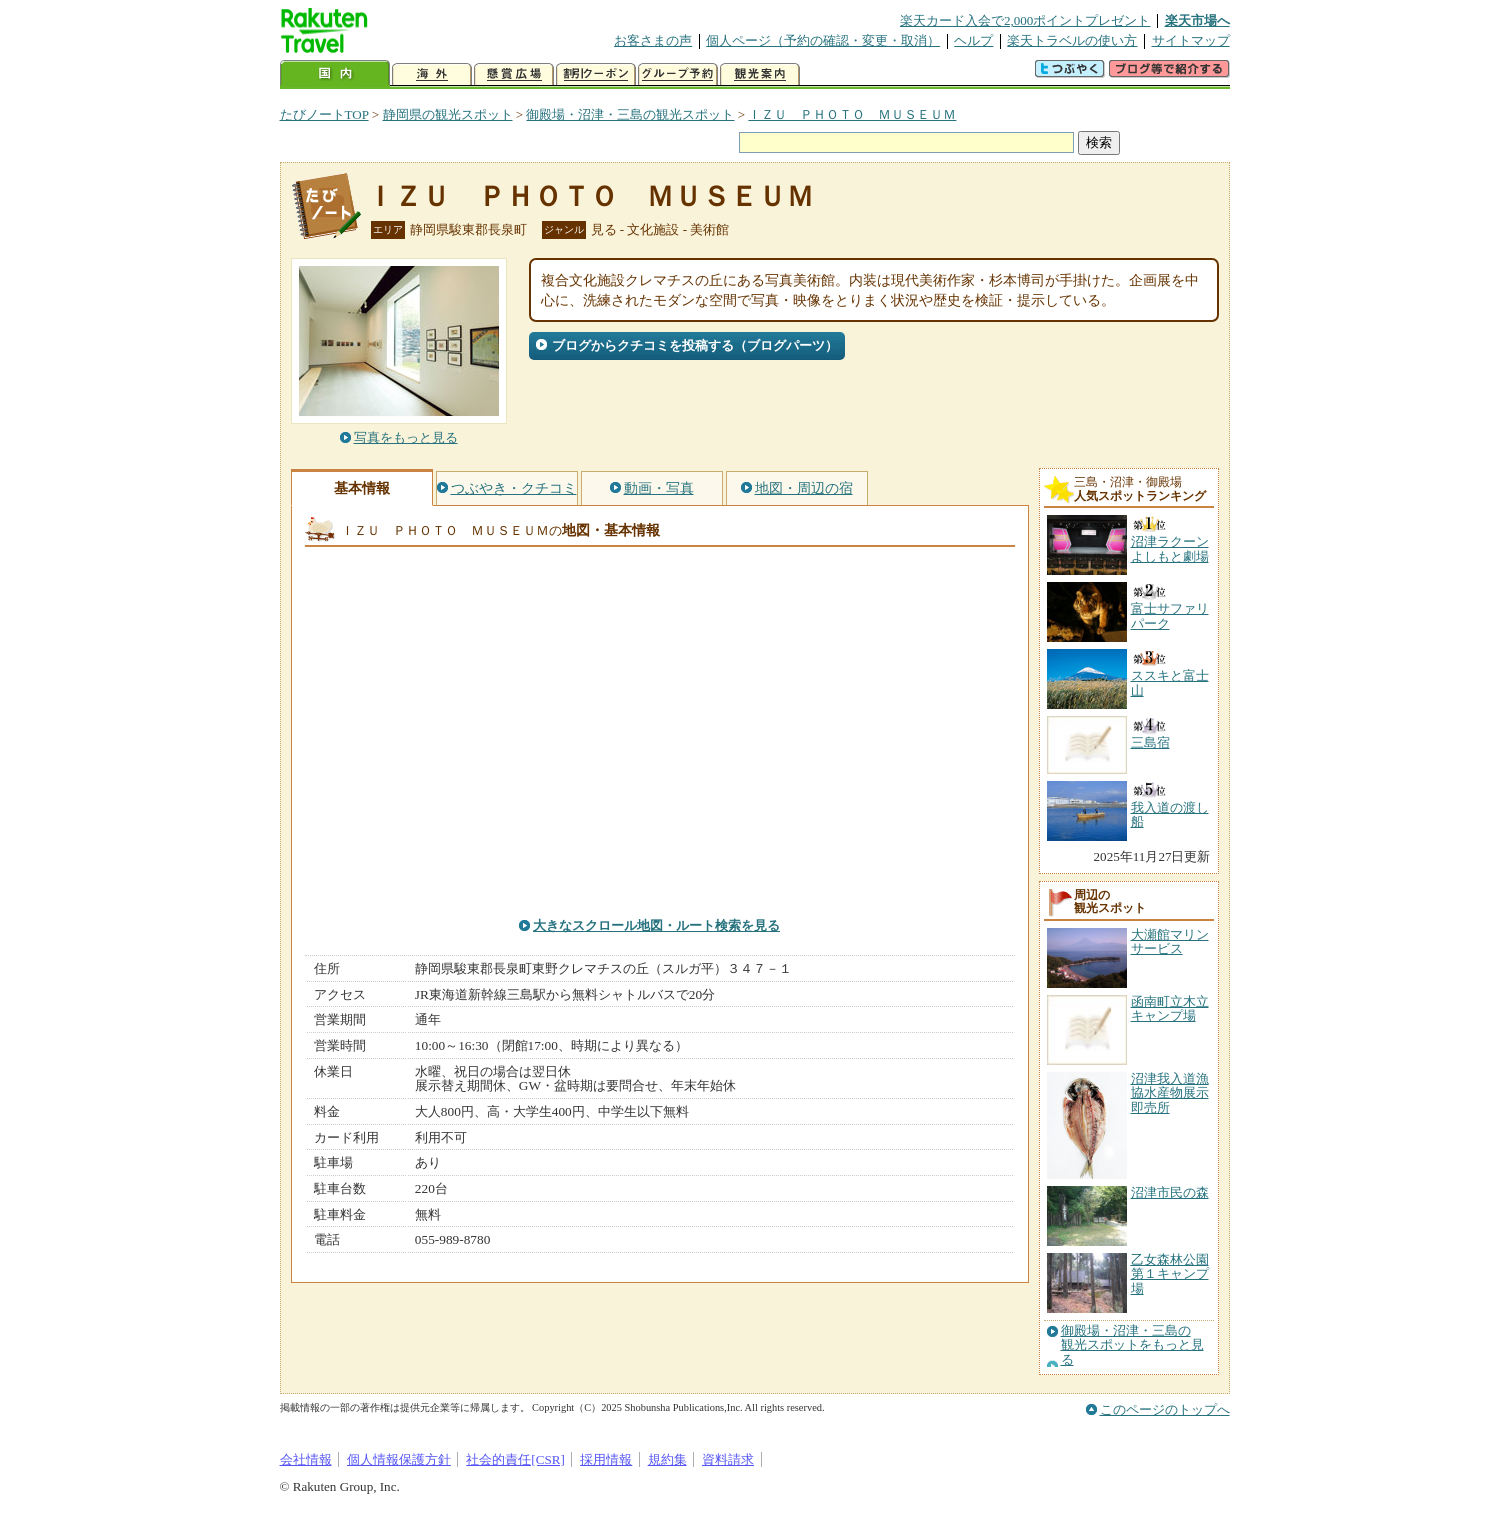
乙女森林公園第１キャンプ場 (1170, 1274)
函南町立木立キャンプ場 (1170, 1008)
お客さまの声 (653, 40)
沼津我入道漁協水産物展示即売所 (1170, 1093)
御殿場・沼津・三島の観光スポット (630, 114)
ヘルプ (973, 40)
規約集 (667, 1459)
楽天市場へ (1197, 20)
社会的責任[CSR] (515, 1459)
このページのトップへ (1165, 1409)
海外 (432, 74)
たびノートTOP (324, 114)
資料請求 (728, 1459)
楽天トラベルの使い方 (1072, 40)
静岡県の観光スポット (448, 114)
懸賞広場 (514, 74)
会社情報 (306, 1459)
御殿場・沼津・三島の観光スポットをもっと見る (1132, 1345)
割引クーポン (596, 74)
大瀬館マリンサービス (1170, 941)
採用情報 (606, 1459)
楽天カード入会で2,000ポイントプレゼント (1025, 20)
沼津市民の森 (1170, 1192)
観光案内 (760, 74)
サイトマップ (1191, 40)
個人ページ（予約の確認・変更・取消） (823, 40)
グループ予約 (678, 74)
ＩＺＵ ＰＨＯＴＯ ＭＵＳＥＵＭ (852, 114)
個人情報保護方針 (399, 1459)
